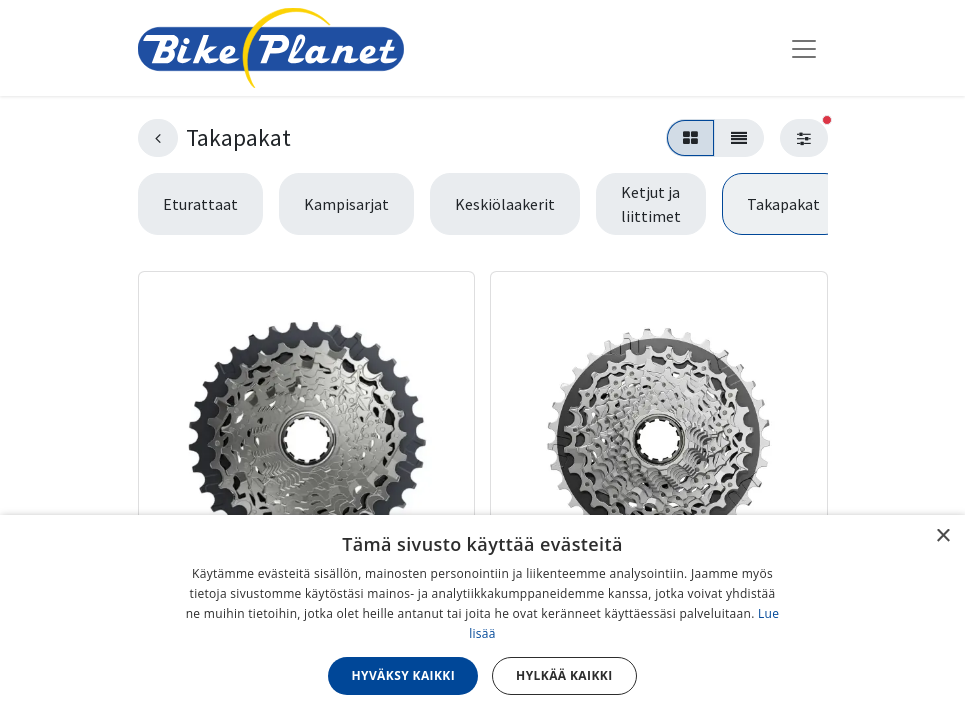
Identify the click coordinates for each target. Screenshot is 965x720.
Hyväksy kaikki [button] (403, 675)
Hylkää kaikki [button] (564, 675)
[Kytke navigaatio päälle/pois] (804, 48)
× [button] (942, 536)
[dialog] (482, 617)
